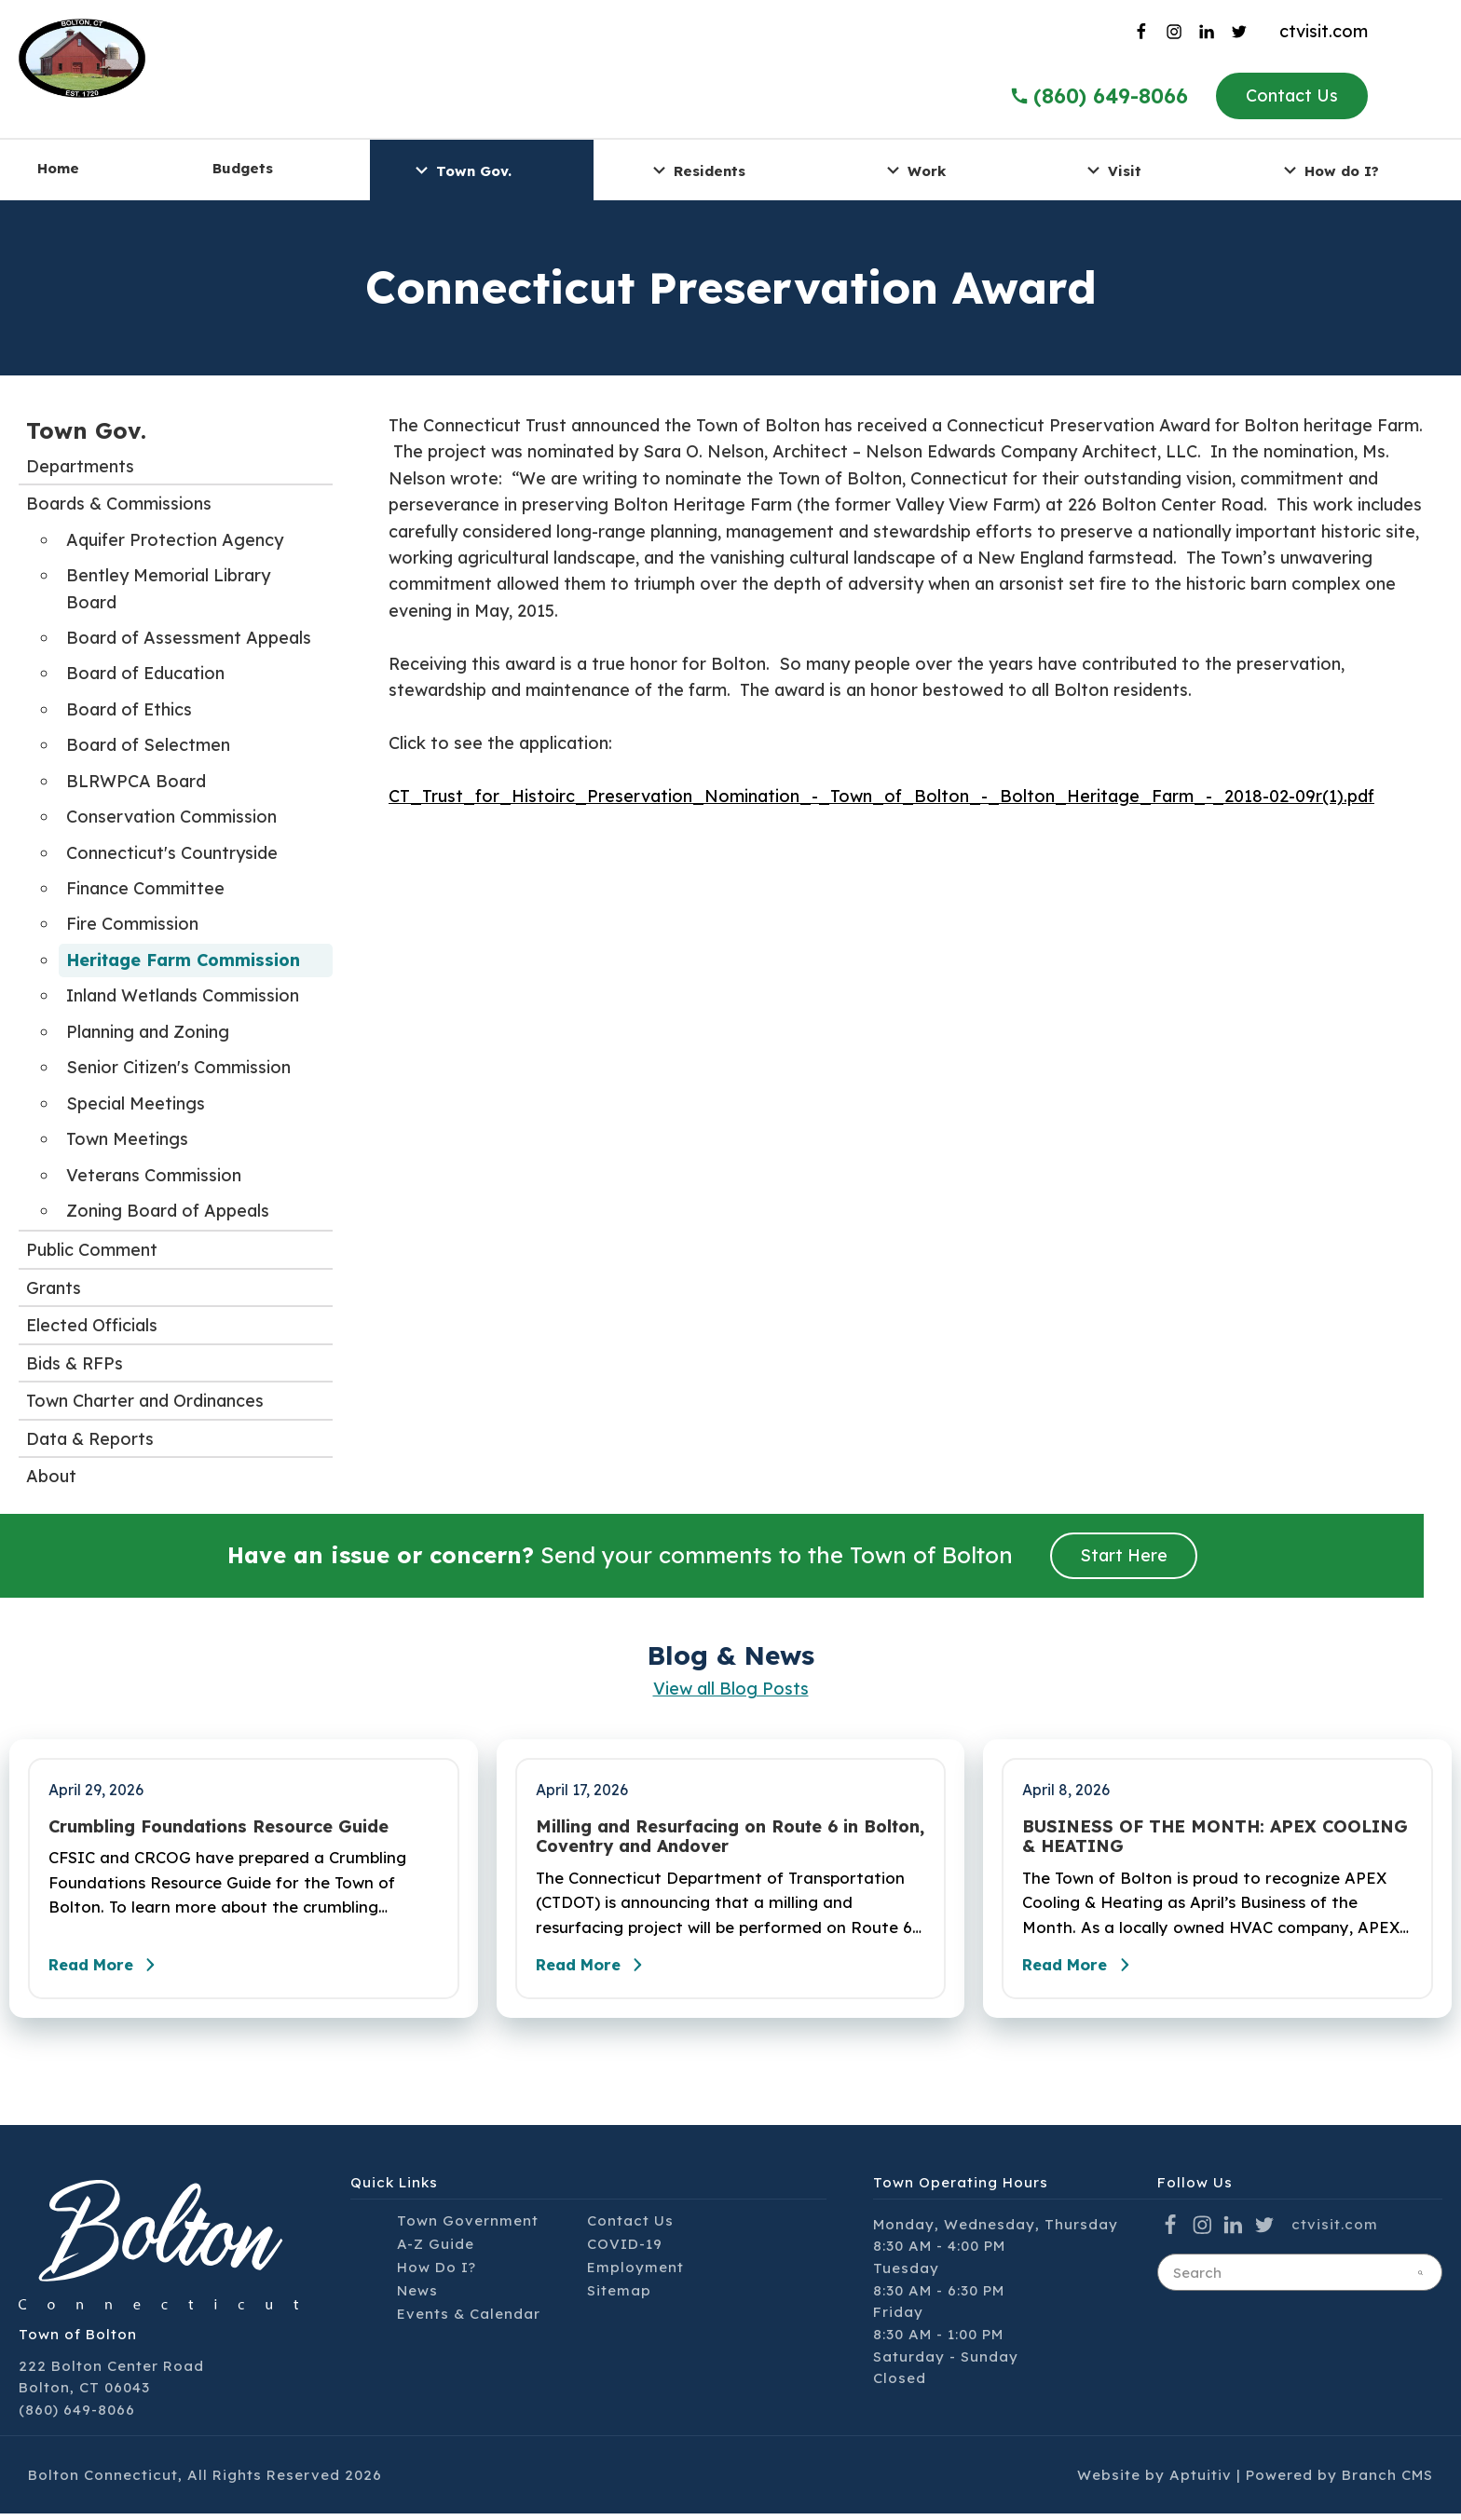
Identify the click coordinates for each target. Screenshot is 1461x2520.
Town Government (468, 2226)
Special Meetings (135, 1103)
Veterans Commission (153, 1175)
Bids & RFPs (74, 1363)
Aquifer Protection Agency (174, 540)
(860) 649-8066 (77, 2415)
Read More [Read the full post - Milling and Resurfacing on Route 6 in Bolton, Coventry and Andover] (599, 1970)
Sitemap (619, 2296)
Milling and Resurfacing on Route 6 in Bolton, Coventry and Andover (730, 1837)
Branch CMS (1387, 2480)
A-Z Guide (435, 2249)
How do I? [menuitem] (1328, 170)
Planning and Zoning (147, 1031)
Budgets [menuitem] (242, 168)
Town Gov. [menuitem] (461, 170)
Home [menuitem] (58, 168)
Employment (635, 2273)
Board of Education (145, 673)
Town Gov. (86, 430)
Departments (80, 466)
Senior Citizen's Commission (178, 1067)
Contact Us (1292, 95)
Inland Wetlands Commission (182, 995)
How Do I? (436, 2273)
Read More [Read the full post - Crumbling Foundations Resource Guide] (111, 1970)
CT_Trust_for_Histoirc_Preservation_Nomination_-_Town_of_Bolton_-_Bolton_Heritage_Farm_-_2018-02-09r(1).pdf (881, 796)
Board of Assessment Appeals (188, 637)
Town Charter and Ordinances (145, 1400)
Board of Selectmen (148, 745)
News (417, 2296)
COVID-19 (624, 2249)
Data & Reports (90, 1439)
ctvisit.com (1323, 31)
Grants (53, 1288)
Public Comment (91, 1249)
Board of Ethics (129, 709)
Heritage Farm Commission (183, 960)
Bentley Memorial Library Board (168, 588)
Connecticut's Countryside (172, 853)
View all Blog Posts (731, 1688)
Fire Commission (132, 923)
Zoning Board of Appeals (167, 1210)
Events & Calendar (468, 2319)
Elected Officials (91, 1325)
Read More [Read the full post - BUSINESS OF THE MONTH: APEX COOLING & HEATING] (1085, 1970)
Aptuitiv (1200, 2480)
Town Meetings (127, 1139)
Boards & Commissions (119, 503)
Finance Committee (145, 888)
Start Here (1123, 1555)
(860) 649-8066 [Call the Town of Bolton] (1098, 96)
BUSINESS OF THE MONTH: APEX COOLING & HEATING (1215, 1837)
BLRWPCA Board (136, 781)
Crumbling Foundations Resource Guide (218, 1827)
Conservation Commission (171, 816)
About (51, 1476)
